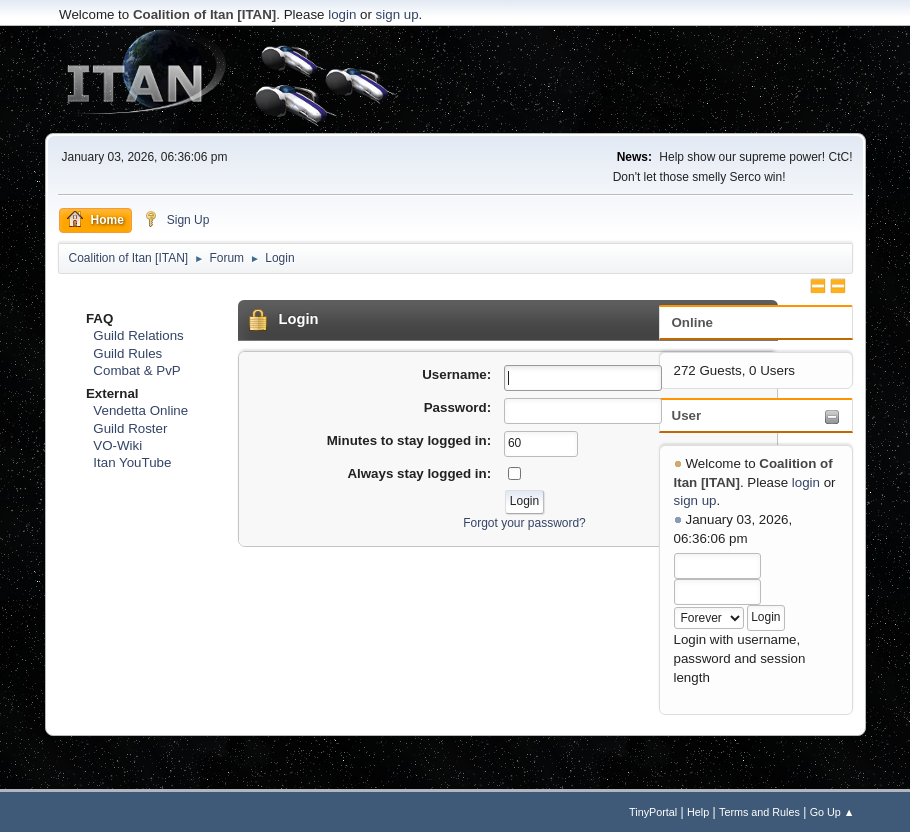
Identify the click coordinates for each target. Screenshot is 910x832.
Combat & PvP (136, 370)
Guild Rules (127, 353)
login (342, 14)
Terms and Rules (759, 812)
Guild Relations (138, 335)
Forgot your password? (524, 523)
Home (95, 219)
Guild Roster (130, 428)
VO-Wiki (117, 445)
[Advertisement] (455, 80)
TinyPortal (653, 812)
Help (698, 812)
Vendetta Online (140, 410)
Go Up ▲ (832, 812)
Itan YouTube (132, 462)
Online (692, 322)
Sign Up (176, 219)
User (687, 415)
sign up (397, 14)
